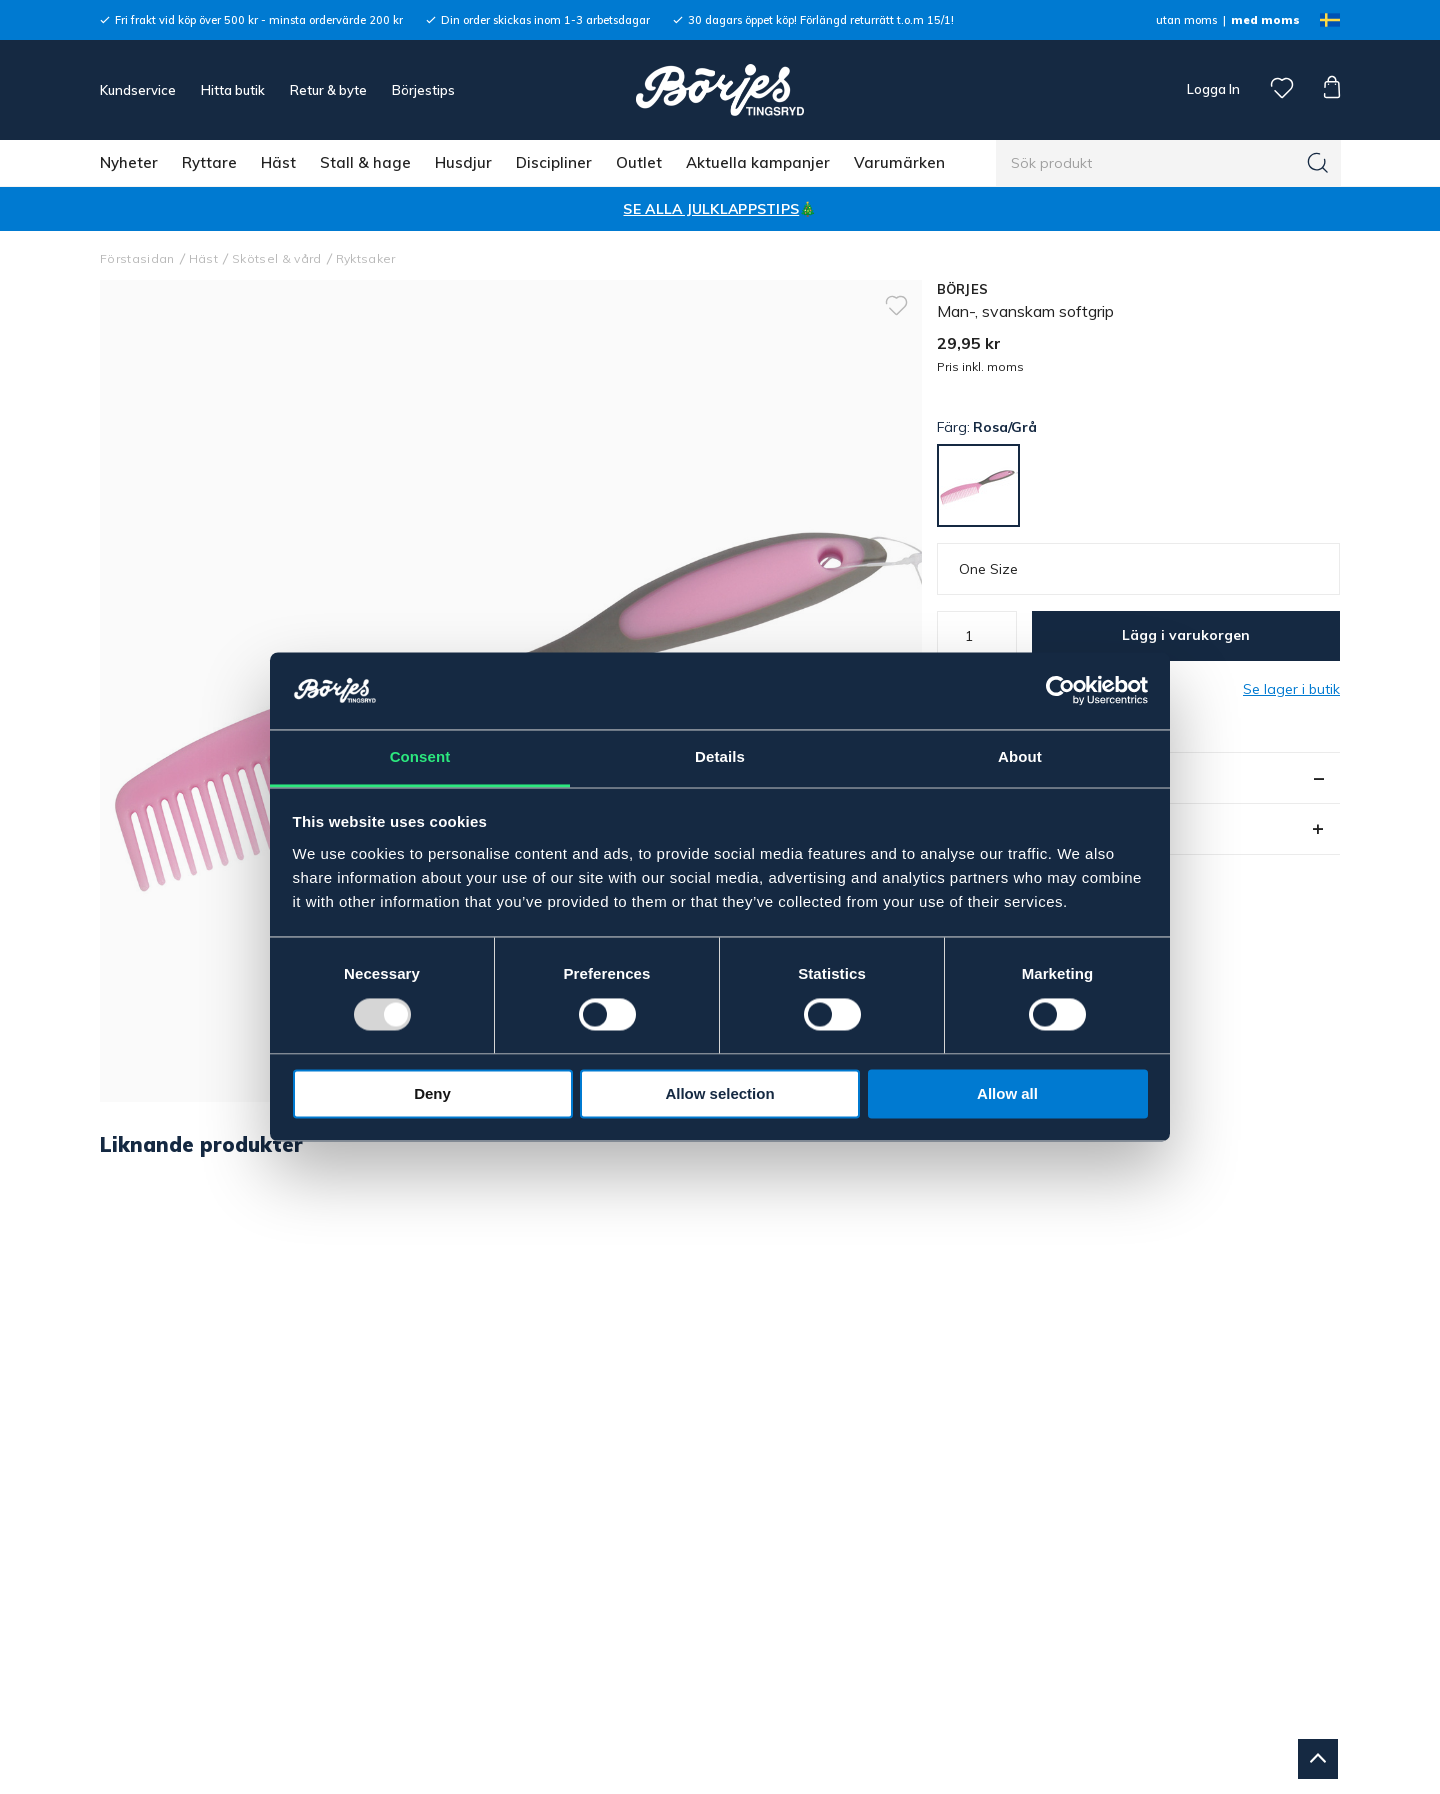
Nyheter (129, 162)
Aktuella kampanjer (758, 162)
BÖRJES (963, 289)
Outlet (639, 162)
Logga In (1212, 89)
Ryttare (209, 162)
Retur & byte (328, 90)
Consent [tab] (420, 756)
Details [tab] (720, 756)
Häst (278, 162)
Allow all (1007, 1093)
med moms (1265, 20)
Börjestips (423, 90)
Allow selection (719, 1093)
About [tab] (1020, 756)
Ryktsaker (366, 258)
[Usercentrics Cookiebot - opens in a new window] (1060, 691)
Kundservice (138, 90)
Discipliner (554, 162)
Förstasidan (137, 258)
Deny (432, 1093)
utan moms (1186, 20)
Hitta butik (233, 90)
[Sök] (1318, 163)
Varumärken (899, 162)
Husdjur (463, 162)
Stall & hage (365, 162)
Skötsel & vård (277, 258)
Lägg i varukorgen (1186, 635)
